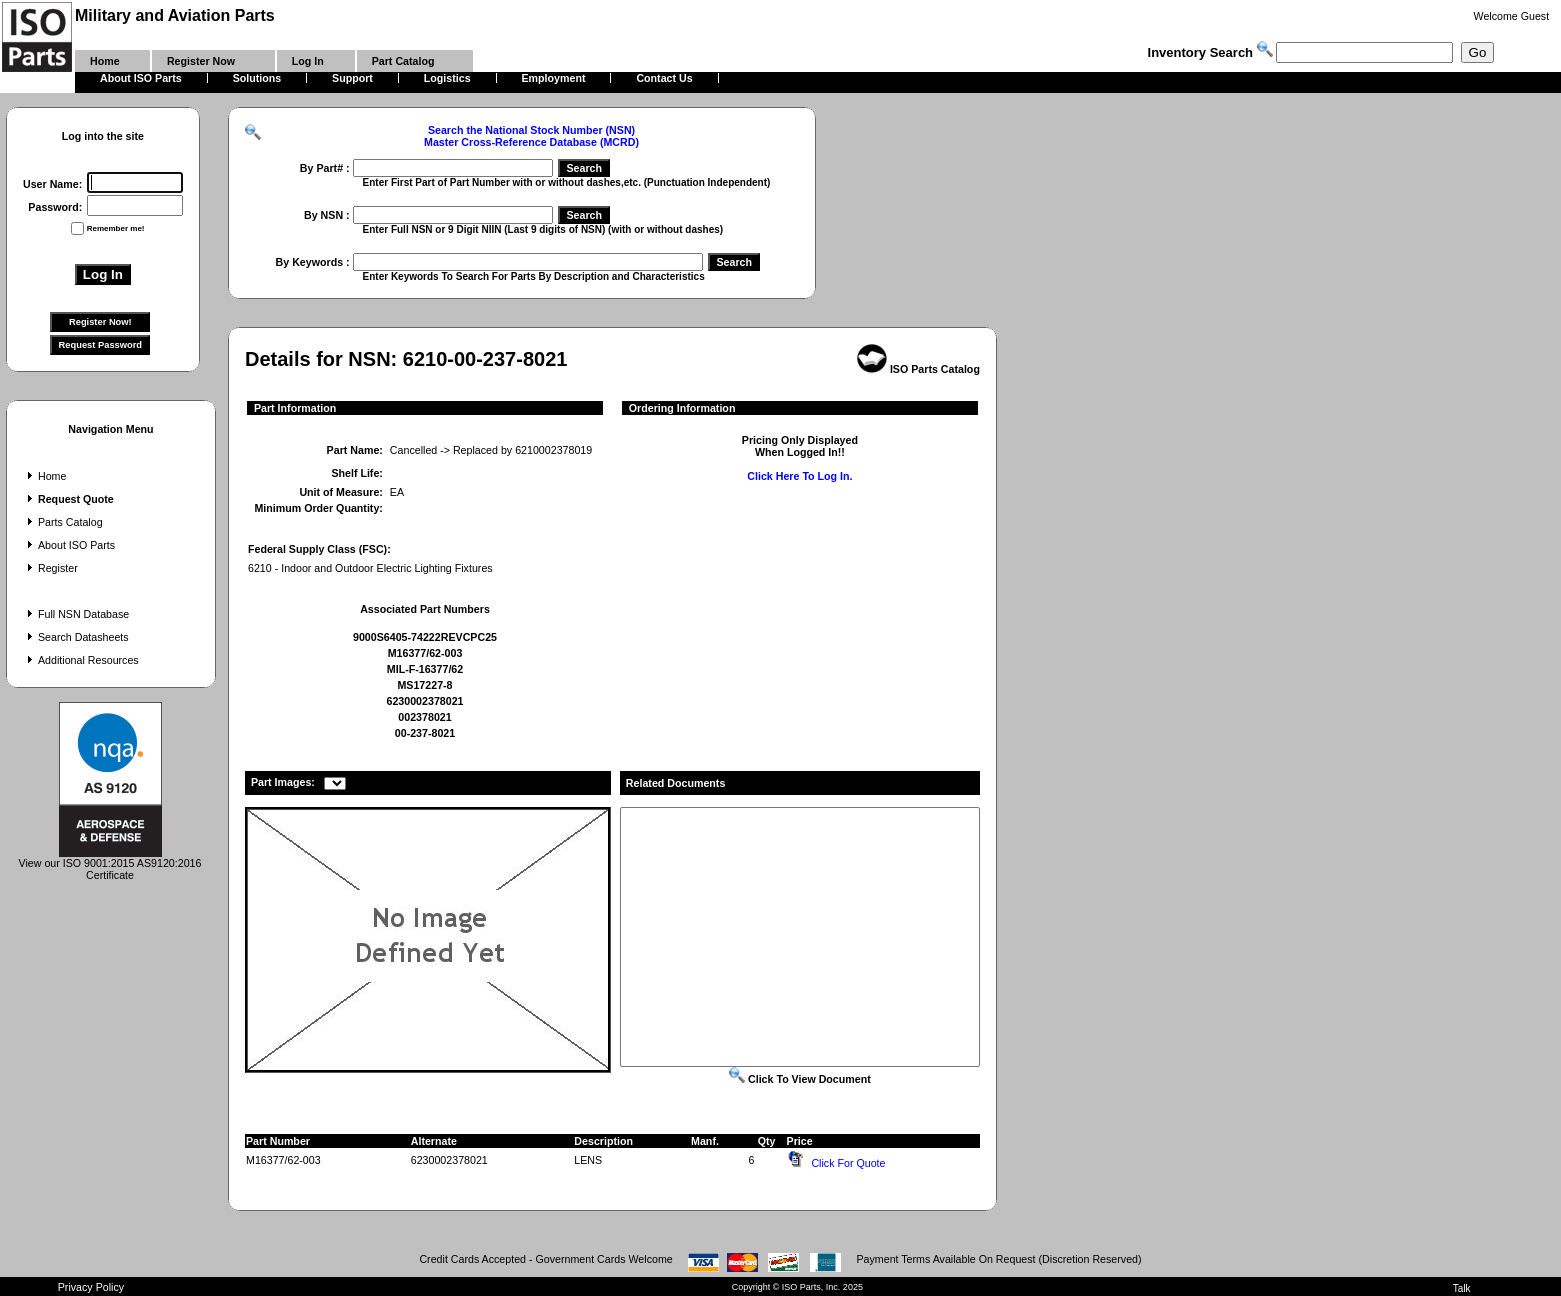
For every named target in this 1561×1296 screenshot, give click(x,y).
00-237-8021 (425, 733)
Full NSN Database (76, 614)
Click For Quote (848, 1163)
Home (44, 476)
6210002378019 (553, 450)
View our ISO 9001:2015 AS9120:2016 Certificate (110, 864)
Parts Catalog (63, 522)
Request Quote (68, 499)
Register (50, 568)
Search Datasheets (76, 637)
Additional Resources (81, 660)
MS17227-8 (424, 685)
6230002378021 (424, 701)
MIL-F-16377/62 (425, 669)
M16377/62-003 (425, 653)
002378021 (424, 717)
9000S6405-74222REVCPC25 (425, 637)
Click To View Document (800, 1079)
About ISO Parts (69, 545)
